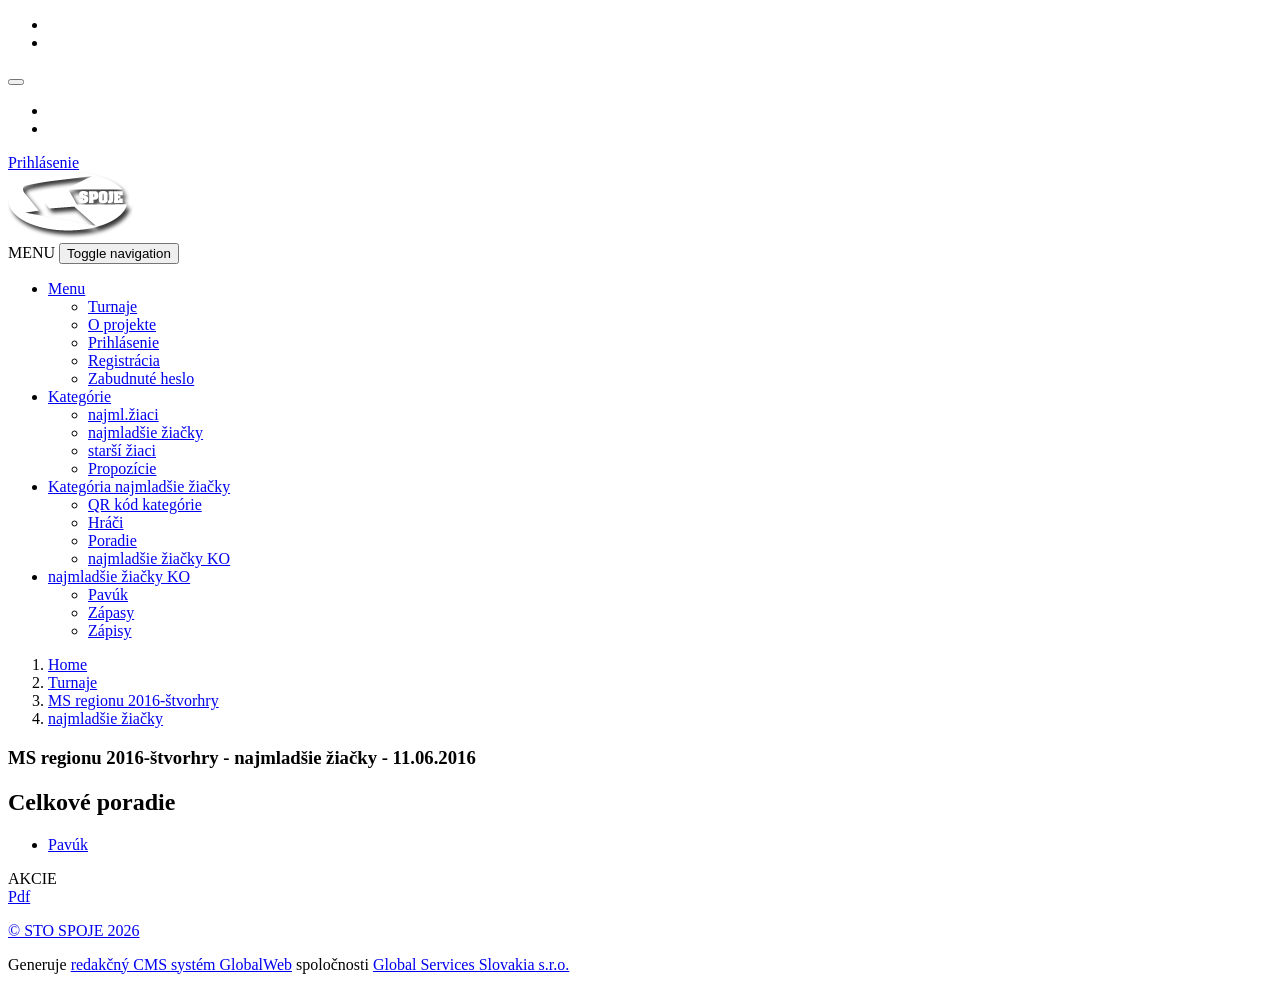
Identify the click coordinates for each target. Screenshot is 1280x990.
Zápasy (111, 612)
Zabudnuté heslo (141, 378)
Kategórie (79, 396)
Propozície (122, 468)
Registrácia (124, 360)
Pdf (19, 896)
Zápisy (110, 630)
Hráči (106, 522)
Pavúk (108, 594)
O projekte (122, 324)
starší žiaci (122, 450)
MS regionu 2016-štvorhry (133, 700)
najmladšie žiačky (145, 432)
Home (67, 664)
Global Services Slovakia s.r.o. (471, 964)
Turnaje (112, 306)
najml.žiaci (123, 414)
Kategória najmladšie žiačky (139, 486)
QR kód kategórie (145, 504)
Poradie (112, 540)
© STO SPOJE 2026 (73, 930)
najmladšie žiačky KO (159, 558)
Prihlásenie (43, 162)
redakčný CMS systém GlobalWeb (181, 964)
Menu (66, 288)
